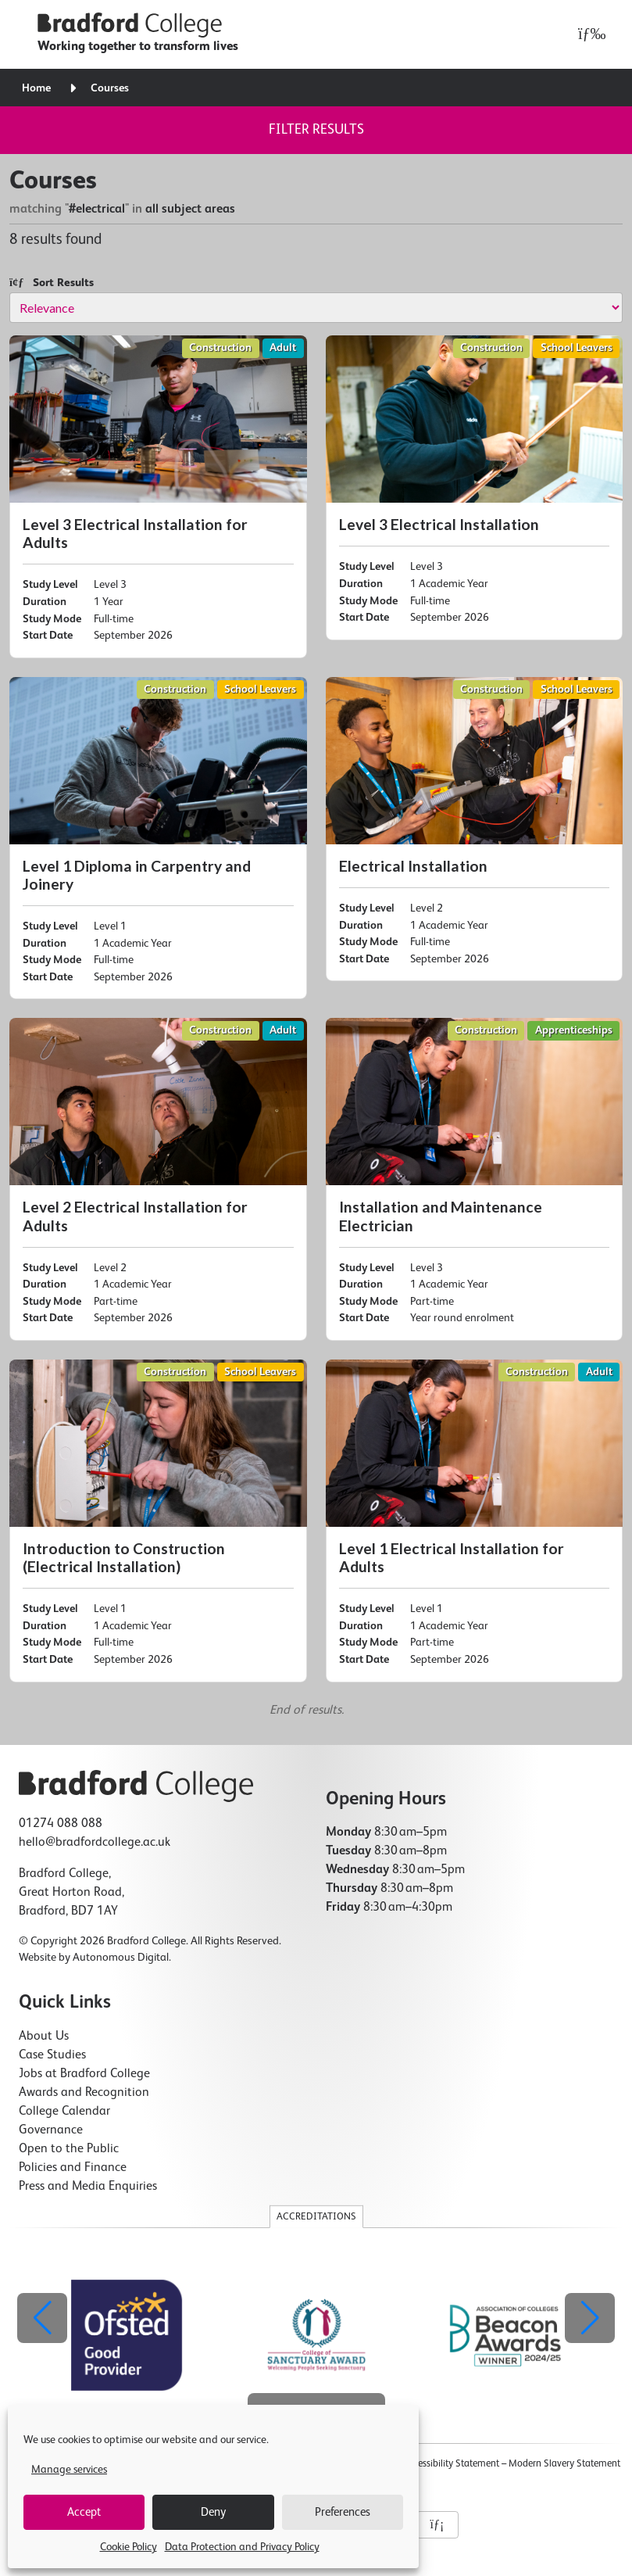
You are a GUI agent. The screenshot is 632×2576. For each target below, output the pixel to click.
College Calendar (64, 2111)
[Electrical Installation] (474, 829)
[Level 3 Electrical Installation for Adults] (158, 496)
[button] (590, 2318)
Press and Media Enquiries (88, 2186)
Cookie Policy (128, 2547)
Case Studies (52, 2055)
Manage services (69, 2469)
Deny (213, 2512)
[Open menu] (588, 34)
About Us (44, 2036)
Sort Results (51, 282)
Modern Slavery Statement (564, 2464)
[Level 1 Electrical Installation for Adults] (474, 1521)
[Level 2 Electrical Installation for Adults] (158, 1179)
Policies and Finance (73, 2168)
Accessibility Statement (450, 2464)
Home (36, 88)
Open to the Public (69, 2149)
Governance (51, 2130)
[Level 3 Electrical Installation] (474, 487)
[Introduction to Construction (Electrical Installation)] (158, 1521)
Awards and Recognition (84, 2093)
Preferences (342, 2512)
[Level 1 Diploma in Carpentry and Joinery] (158, 838)
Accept (84, 2512)
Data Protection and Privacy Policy (242, 2547)
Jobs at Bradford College (84, 2074)
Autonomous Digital (121, 1957)
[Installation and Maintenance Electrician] (474, 1179)
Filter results (316, 130)
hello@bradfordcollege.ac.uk (94, 1842)
